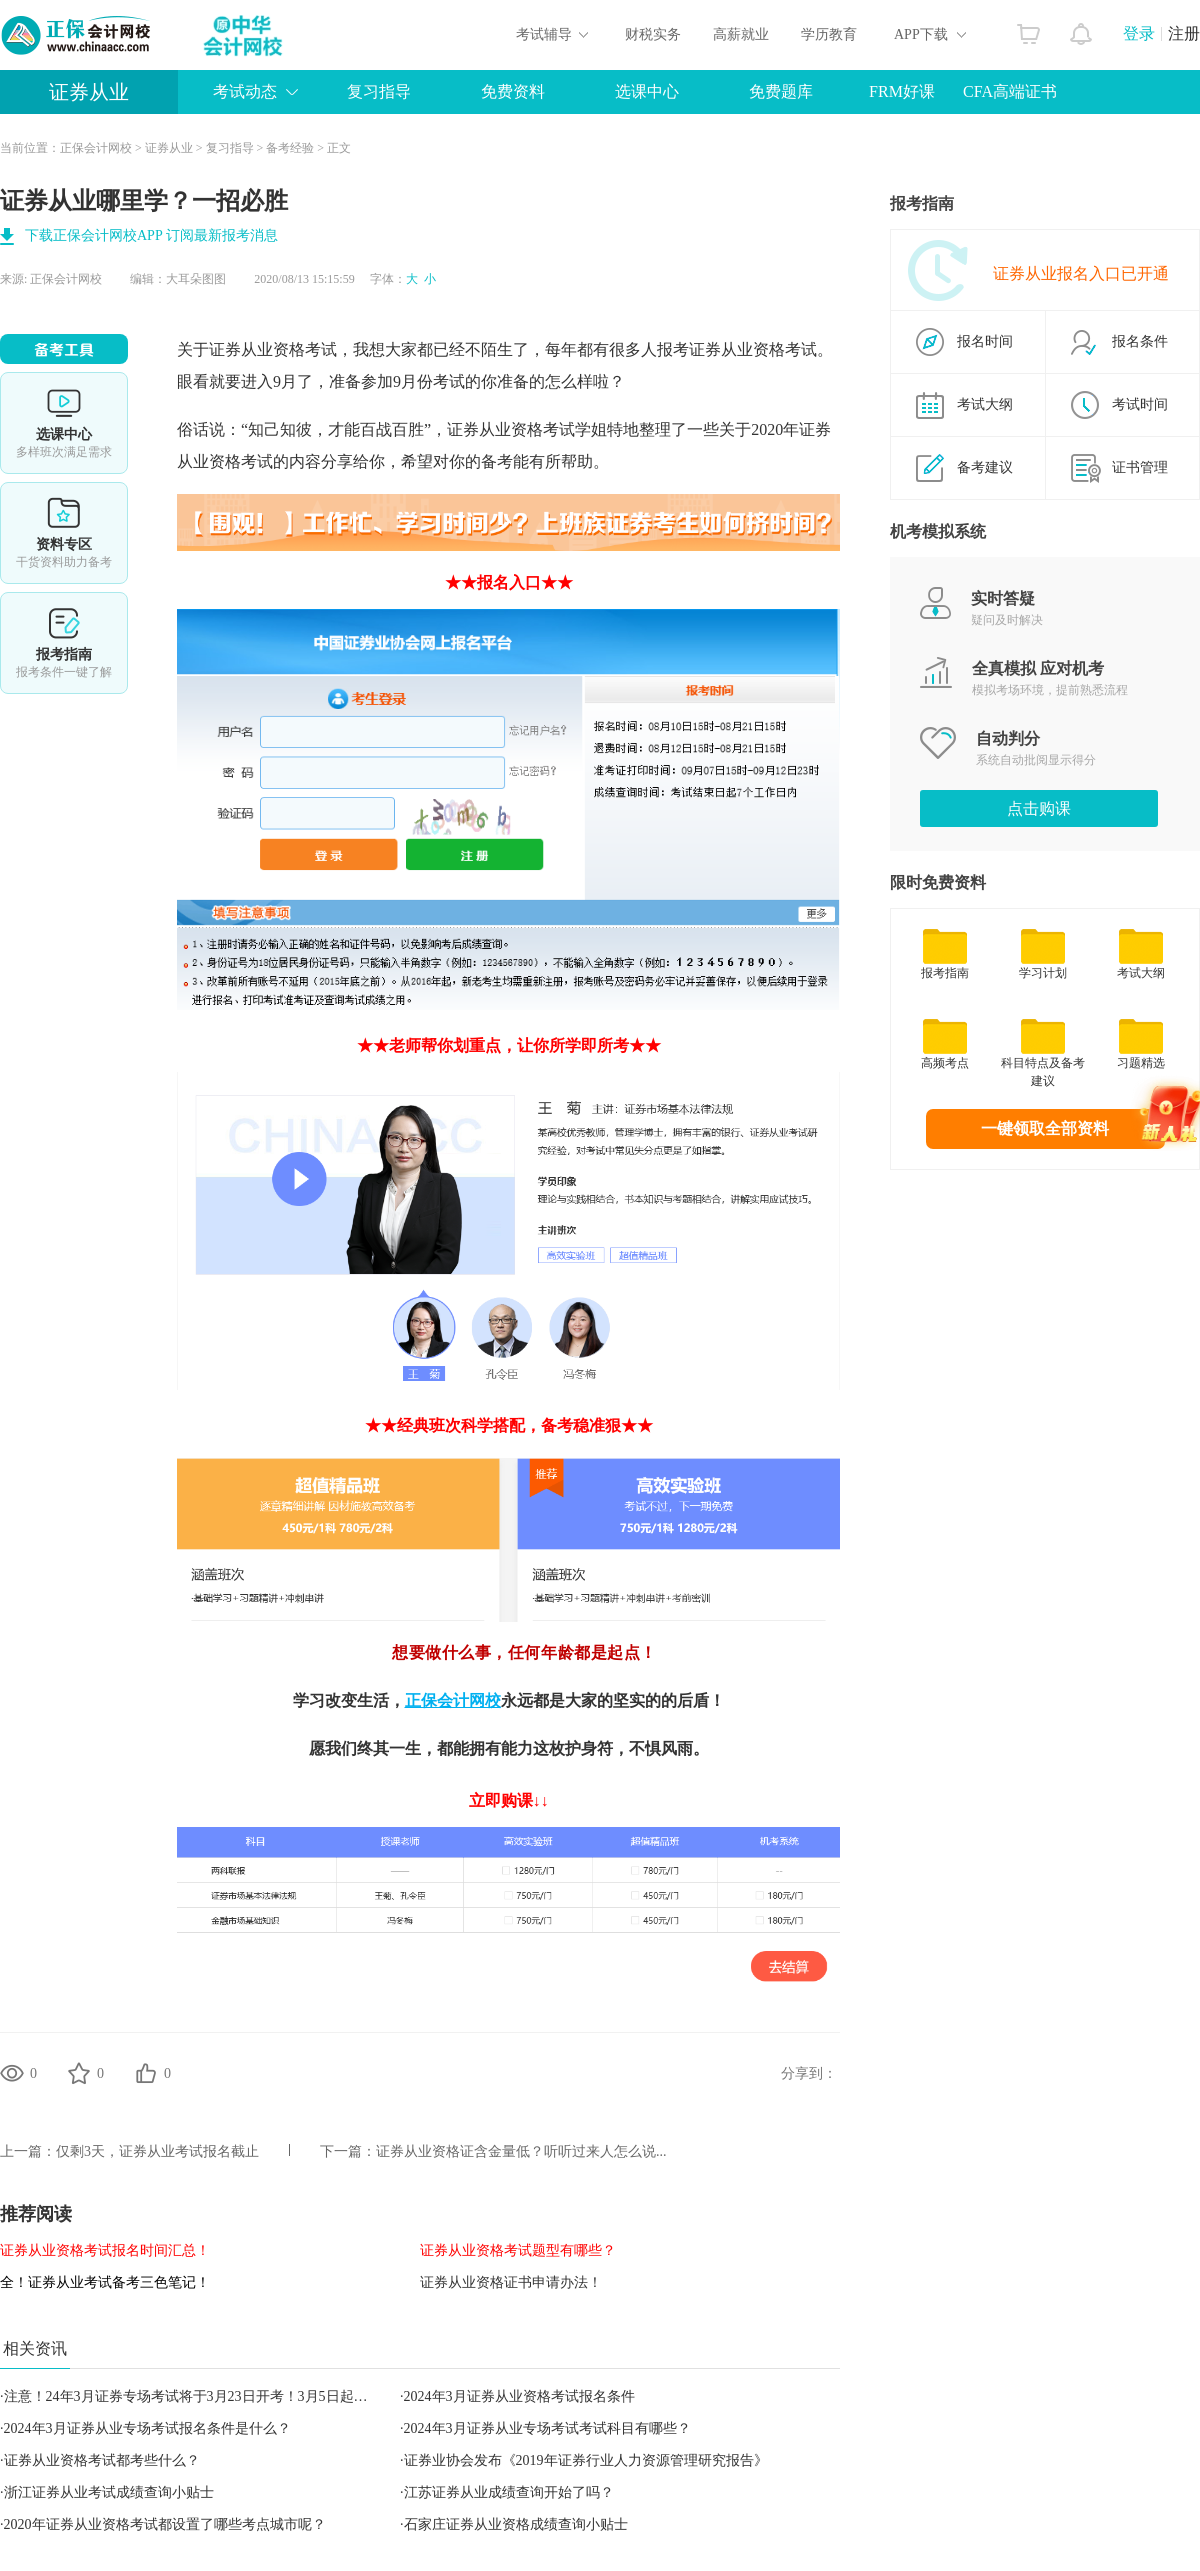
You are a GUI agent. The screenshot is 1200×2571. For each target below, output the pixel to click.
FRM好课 (902, 91)
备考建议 (985, 467)
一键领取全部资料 (1045, 1128)
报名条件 (1140, 341)
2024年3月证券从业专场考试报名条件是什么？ (147, 2428)
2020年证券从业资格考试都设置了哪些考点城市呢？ (165, 2524)
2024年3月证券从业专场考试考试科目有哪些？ (547, 2428)
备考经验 (290, 148)
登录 (1139, 33)
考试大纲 (985, 404)
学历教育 (829, 34)
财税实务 (653, 34)
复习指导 (379, 91)
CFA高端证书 (1010, 91)
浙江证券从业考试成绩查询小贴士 (109, 2492)
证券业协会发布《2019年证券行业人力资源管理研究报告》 (586, 2460)
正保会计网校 (96, 148)
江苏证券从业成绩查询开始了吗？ (509, 2492)
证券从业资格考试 (753, 349)
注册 (1184, 33)
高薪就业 (741, 34)
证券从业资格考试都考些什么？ (102, 2460)
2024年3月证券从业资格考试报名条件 (519, 2396)
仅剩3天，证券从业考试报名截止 (157, 2151)
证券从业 (89, 92)
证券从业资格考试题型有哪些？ (518, 2250)
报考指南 (64, 643)
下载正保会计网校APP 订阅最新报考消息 (151, 235)
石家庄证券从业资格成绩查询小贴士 (516, 2524)
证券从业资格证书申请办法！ (511, 2282)
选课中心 (647, 91)
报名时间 (985, 341)
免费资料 (513, 91)
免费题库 (781, 91)
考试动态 (245, 91)
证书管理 (1140, 467)
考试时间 (1140, 404)
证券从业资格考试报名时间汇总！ (105, 2250)
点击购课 (1039, 808)
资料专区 (64, 533)
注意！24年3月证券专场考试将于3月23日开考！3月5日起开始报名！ (214, 2396)
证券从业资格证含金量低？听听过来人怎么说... (521, 2151)
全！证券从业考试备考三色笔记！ (105, 2282)
